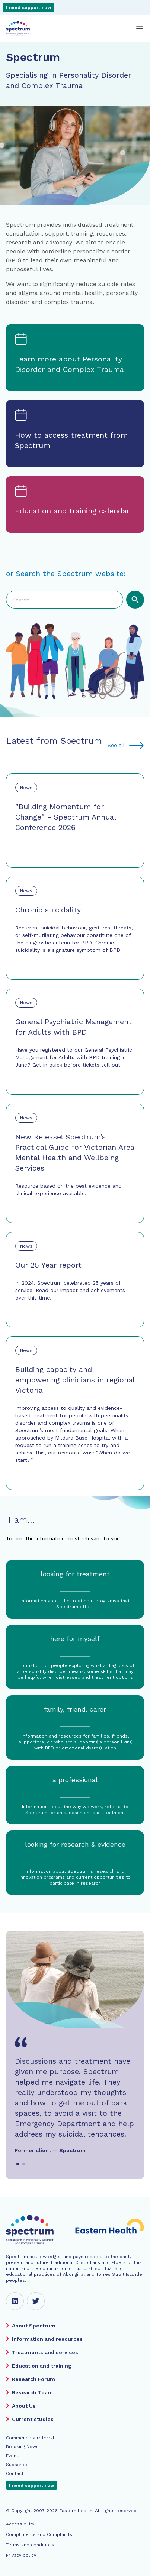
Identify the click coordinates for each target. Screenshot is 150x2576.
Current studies (33, 2419)
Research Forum (33, 2379)
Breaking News (22, 2446)
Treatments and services (45, 2352)
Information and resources (47, 2339)
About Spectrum (33, 2326)
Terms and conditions (30, 2544)
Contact (14, 2473)
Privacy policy (21, 2555)
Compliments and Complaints (39, 2534)
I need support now (28, 7)
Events (13, 2455)
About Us (24, 2406)
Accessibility (20, 2524)
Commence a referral (30, 2437)
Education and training (41, 2366)
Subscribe (17, 2464)
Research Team (32, 2392)
